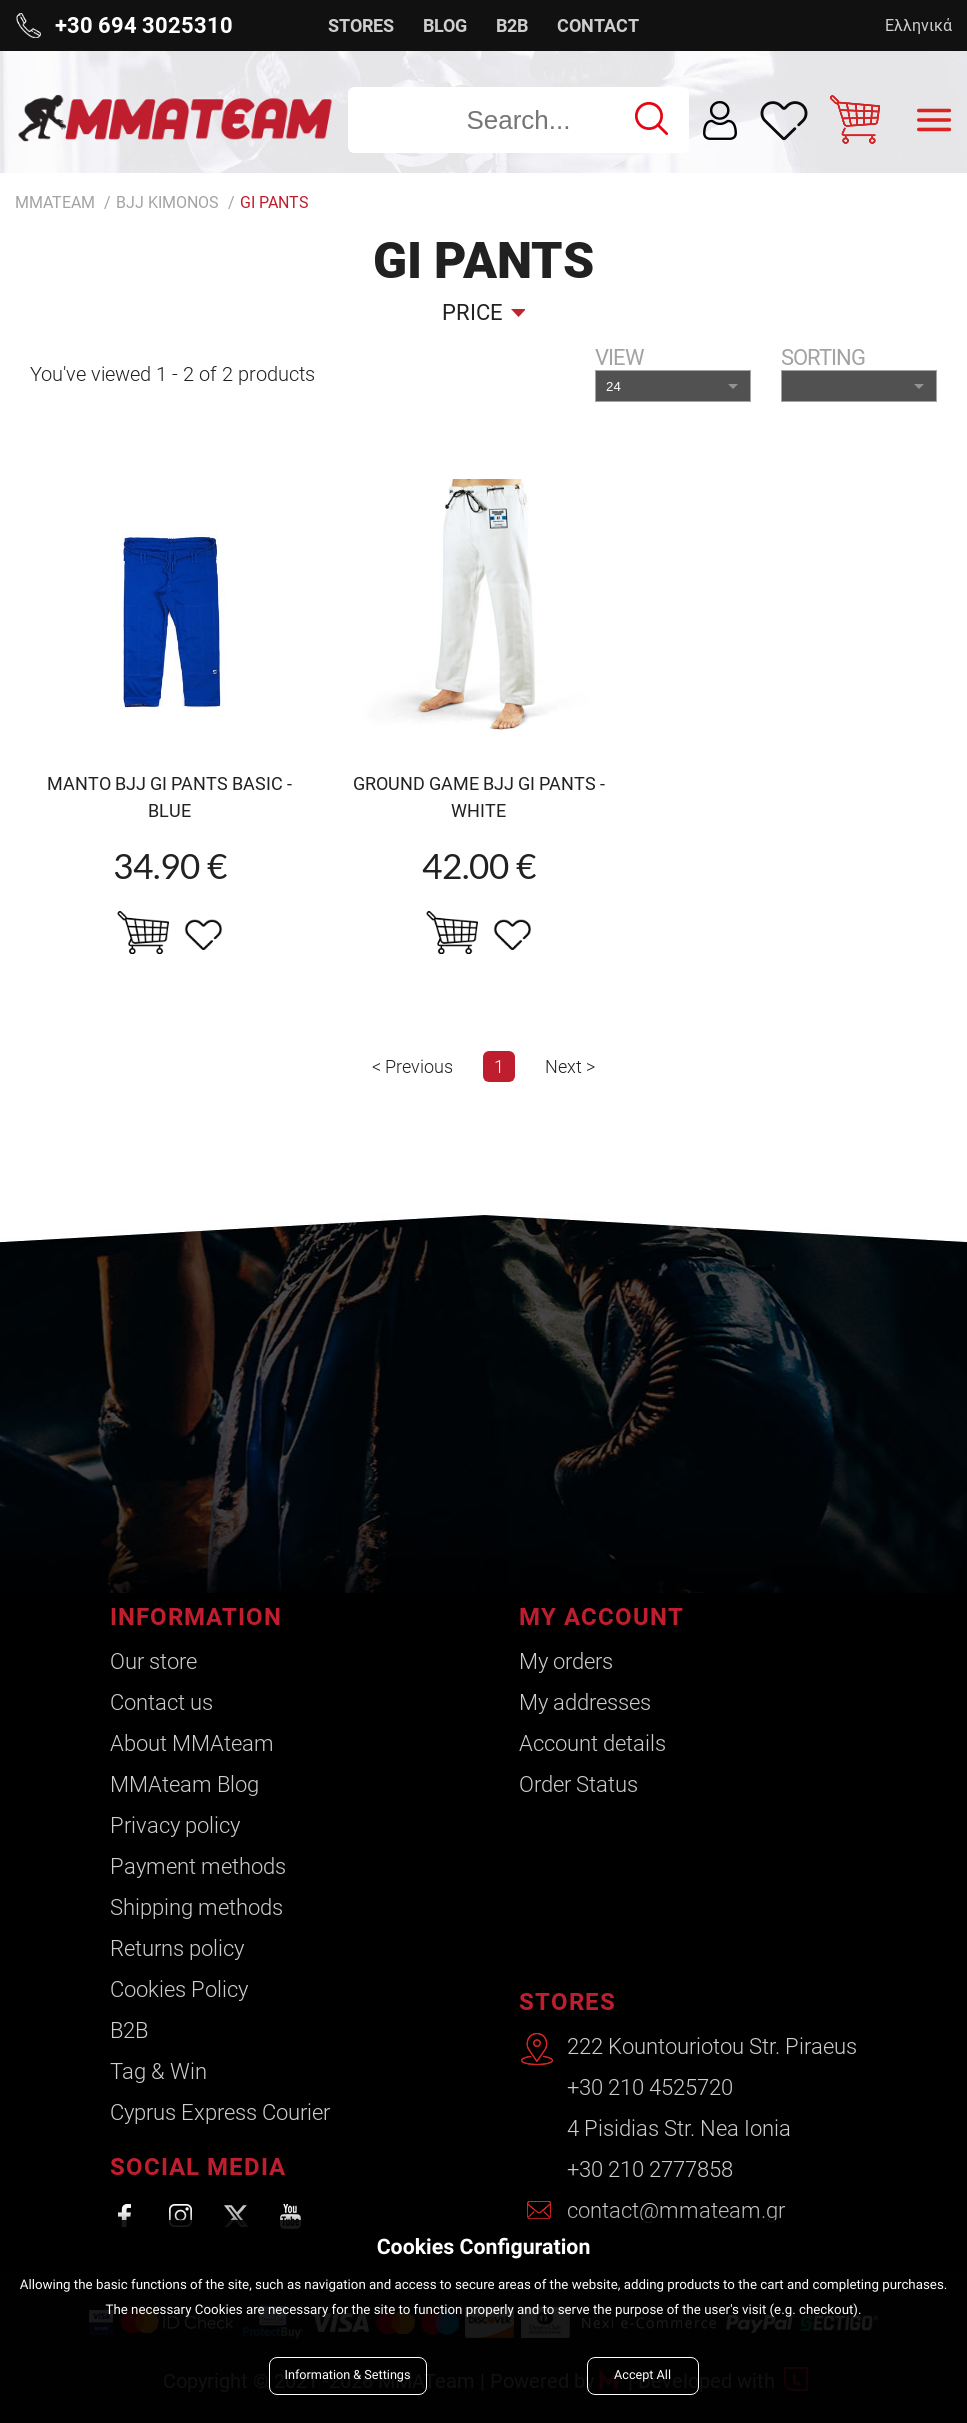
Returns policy (177, 1948)
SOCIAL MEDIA (198, 2167)
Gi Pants (274, 202)
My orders (566, 1661)
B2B (512, 25)
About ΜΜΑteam (192, 1743)
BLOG (445, 25)
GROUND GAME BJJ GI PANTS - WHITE (479, 797)
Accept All (642, 2375)
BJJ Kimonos (167, 202)
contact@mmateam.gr (676, 2210)
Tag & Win (158, 2071)
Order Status (578, 1784)
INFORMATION (196, 1617)
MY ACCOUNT (601, 1617)
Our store (153, 1661)
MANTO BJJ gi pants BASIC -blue (169, 797)
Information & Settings (348, 2375)
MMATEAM (55, 202)
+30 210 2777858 (650, 2169)
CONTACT (598, 25)
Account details (592, 1743)
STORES (361, 25)
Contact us (161, 1702)
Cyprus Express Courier (220, 2112)
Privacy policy (175, 1825)
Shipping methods (196, 1907)
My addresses (585, 1702)
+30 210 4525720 (650, 2087)
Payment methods (198, 1866)
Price (472, 312)
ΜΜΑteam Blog (184, 1784)
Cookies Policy (179, 1989)
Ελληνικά (918, 25)
